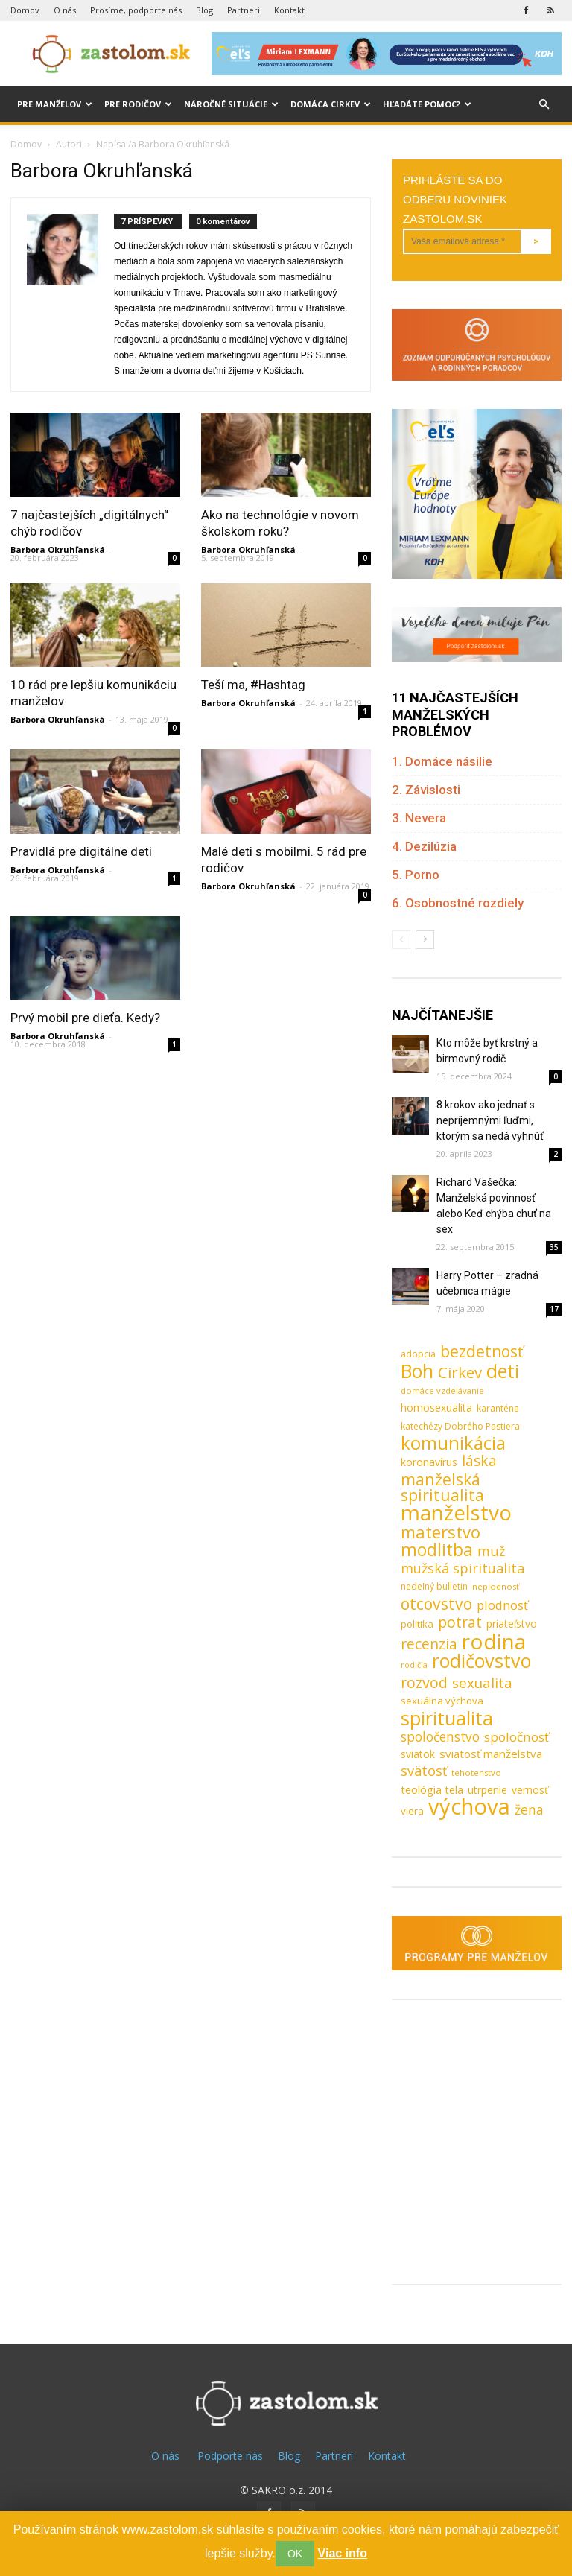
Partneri (243, 10)
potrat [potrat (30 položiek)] (460, 1622)
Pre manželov (54, 104)
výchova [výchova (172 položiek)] (469, 1807)
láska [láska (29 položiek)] (479, 1461)
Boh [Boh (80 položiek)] (417, 1371)
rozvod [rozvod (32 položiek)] (424, 1682)
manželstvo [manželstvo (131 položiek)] (456, 1512)
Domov (24, 10)
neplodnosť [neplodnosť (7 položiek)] (495, 1586)
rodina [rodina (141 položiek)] (494, 1641)
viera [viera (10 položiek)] (412, 1811)
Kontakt (289, 10)
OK (294, 2554)
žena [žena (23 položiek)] (529, 1810)
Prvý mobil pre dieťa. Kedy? (85, 1017)
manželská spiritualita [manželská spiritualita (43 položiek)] (442, 1487)
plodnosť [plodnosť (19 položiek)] (502, 1605)
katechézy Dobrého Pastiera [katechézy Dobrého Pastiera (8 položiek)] (460, 1426)
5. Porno (415, 874)
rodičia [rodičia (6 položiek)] (414, 1665)
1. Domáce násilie (442, 761)
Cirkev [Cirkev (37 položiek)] (460, 1372)
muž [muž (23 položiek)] (491, 1551)
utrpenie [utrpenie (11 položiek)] (487, 1790)
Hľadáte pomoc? (427, 104)
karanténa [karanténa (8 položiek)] (498, 1408)
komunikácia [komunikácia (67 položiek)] (453, 1443)
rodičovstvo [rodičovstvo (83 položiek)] (481, 1661)
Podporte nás (230, 2456)
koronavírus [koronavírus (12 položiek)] (429, 1462)
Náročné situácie (231, 104)
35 (554, 1247)
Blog (204, 10)
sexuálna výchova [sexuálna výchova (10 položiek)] (442, 1700)
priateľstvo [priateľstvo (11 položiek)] (511, 1624)
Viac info (342, 2553)
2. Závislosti (426, 789)
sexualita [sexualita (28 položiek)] (482, 1683)
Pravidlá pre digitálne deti (81, 851)
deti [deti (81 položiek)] (502, 1371)
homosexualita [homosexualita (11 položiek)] (436, 1407)
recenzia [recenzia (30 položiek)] (429, 1644)
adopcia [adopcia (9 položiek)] (418, 1353)
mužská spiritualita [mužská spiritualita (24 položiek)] (462, 1568)
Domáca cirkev (330, 104)
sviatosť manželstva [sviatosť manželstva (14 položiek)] (490, 1753)
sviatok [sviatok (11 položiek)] (418, 1754)
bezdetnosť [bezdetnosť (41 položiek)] (481, 1352)
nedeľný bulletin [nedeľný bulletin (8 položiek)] (434, 1586)
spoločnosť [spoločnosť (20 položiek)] (516, 1737)
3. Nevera (419, 817)
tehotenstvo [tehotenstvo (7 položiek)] (476, 1772)
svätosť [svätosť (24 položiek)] (424, 1771)
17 (554, 1309)
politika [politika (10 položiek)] (417, 1624)
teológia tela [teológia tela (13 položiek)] (432, 1789)
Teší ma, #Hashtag (253, 684)
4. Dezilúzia (424, 846)
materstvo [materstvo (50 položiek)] (440, 1532)
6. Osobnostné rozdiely (458, 902)
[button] (544, 105)
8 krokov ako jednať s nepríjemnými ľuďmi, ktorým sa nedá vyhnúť (490, 1120)
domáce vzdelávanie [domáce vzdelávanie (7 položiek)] (442, 1390)
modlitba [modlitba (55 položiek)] (437, 1550)
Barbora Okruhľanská (57, 549)
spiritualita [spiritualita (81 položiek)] (447, 1718)
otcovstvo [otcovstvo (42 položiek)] (436, 1603)
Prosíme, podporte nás (136, 10)
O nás (65, 10)
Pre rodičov (138, 104)
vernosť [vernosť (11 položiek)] (530, 1790)
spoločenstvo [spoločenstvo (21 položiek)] (440, 1737)
